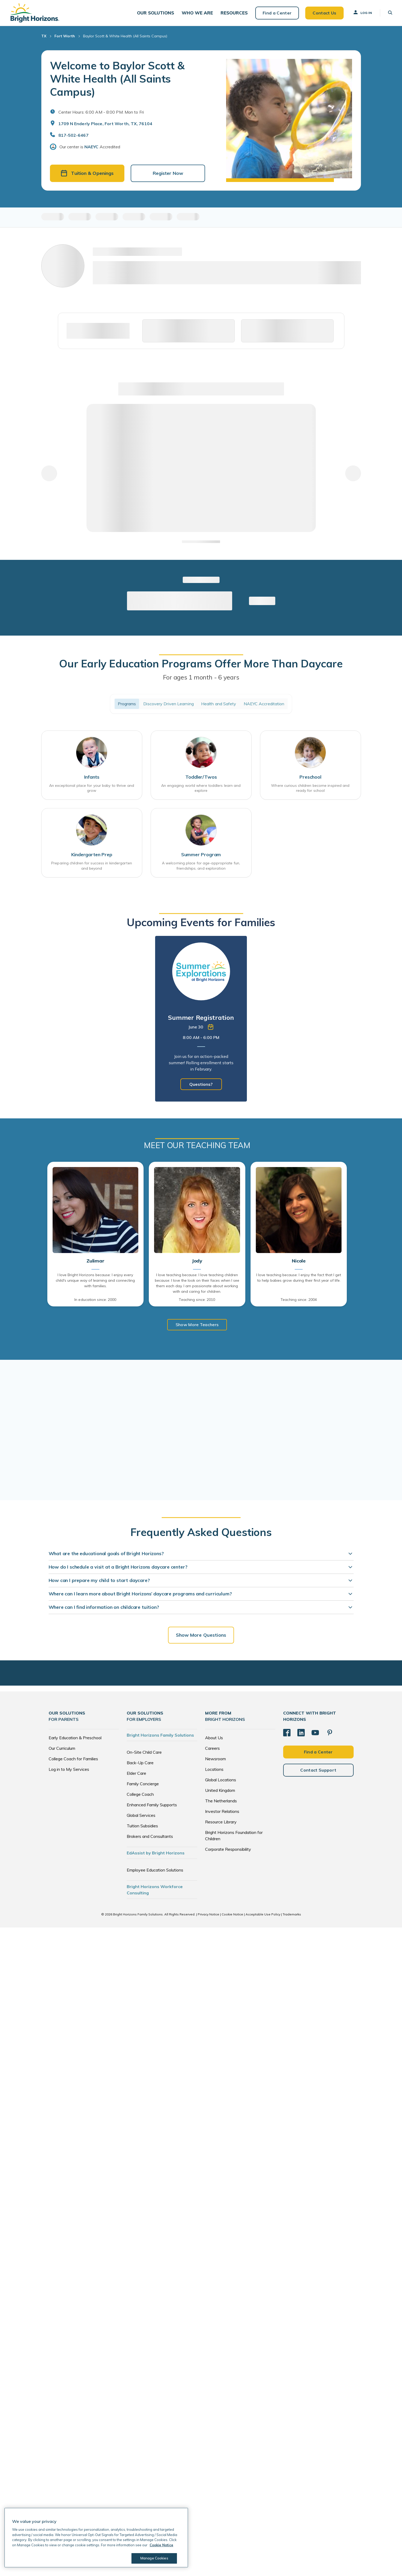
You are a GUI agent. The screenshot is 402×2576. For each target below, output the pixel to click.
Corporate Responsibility (228, 1851)
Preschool (310, 778)
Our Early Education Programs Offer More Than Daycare (201, 664)
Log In (362, 13)
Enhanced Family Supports (152, 1806)
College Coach (140, 1796)
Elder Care (136, 1775)
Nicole (299, 1263)
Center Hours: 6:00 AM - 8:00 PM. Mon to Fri (101, 112)
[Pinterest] (329, 1734)
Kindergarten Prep (91, 856)
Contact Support (318, 1771)
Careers (212, 1750)
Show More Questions (201, 1637)
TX (43, 36)
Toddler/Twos (201, 778)
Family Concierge (143, 1785)
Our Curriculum (62, 1750)
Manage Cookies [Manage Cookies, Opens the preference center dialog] (154, 2558)
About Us (214, 1739)
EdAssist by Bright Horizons (156, 1854)
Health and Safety (218, 704)
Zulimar (95, 1263)
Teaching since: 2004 (299, 1301)
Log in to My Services (69, 1771)
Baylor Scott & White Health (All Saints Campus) (125, 36)
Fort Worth (64, 36)
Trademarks (292, 1916)
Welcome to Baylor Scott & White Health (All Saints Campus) (117, 79)
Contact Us (323, 13)
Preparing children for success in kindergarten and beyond (91, 867)
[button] (157, 13)
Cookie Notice (232, 1916)
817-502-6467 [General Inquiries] (73, 136)
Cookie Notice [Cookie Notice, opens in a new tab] (161, 2545)
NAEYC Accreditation (264, 704)
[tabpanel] (201, 1020)
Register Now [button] (168, 174)
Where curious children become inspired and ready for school (310, 789)
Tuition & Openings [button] (87, 174)
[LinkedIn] (301, 1734)
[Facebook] (287, 1734)
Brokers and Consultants (150, 1838)
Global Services (141, 1817)
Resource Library (221, 1823)
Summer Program (201, 856)
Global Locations (220, 1781)
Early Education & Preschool (75, 1739)
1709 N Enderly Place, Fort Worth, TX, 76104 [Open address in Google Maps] (105, 124)
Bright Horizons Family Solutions (160, 1737)
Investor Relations (222, 1813)
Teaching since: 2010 (197, 1301)
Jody (197, 1263)
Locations (214, 1771)
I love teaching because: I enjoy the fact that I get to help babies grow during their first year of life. (298, 1279)
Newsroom (215, 1760)
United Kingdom (220, 1792)
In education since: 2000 (95, 1301)
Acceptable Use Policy (263, 1916)
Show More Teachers (197, 1326)
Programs (127, 704)
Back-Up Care (140, 1764)
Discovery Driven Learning (168, 704)
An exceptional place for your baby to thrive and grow (91, 789)
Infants (91, 778)
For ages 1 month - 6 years (201, 678)
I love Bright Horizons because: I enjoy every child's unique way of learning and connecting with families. (95, 1282)
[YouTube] (315, 1734)
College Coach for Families (73, 1760)
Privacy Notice (208, 1916)
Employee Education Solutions (155, 1871)
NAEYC (91, 147)
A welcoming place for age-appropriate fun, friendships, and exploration (201, 867)
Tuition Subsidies (142, 1827)
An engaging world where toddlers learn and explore (201, 789)
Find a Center (276, 13)
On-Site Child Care (144, 1754)
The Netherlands (221, 1802)
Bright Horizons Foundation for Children (234, 1837)
